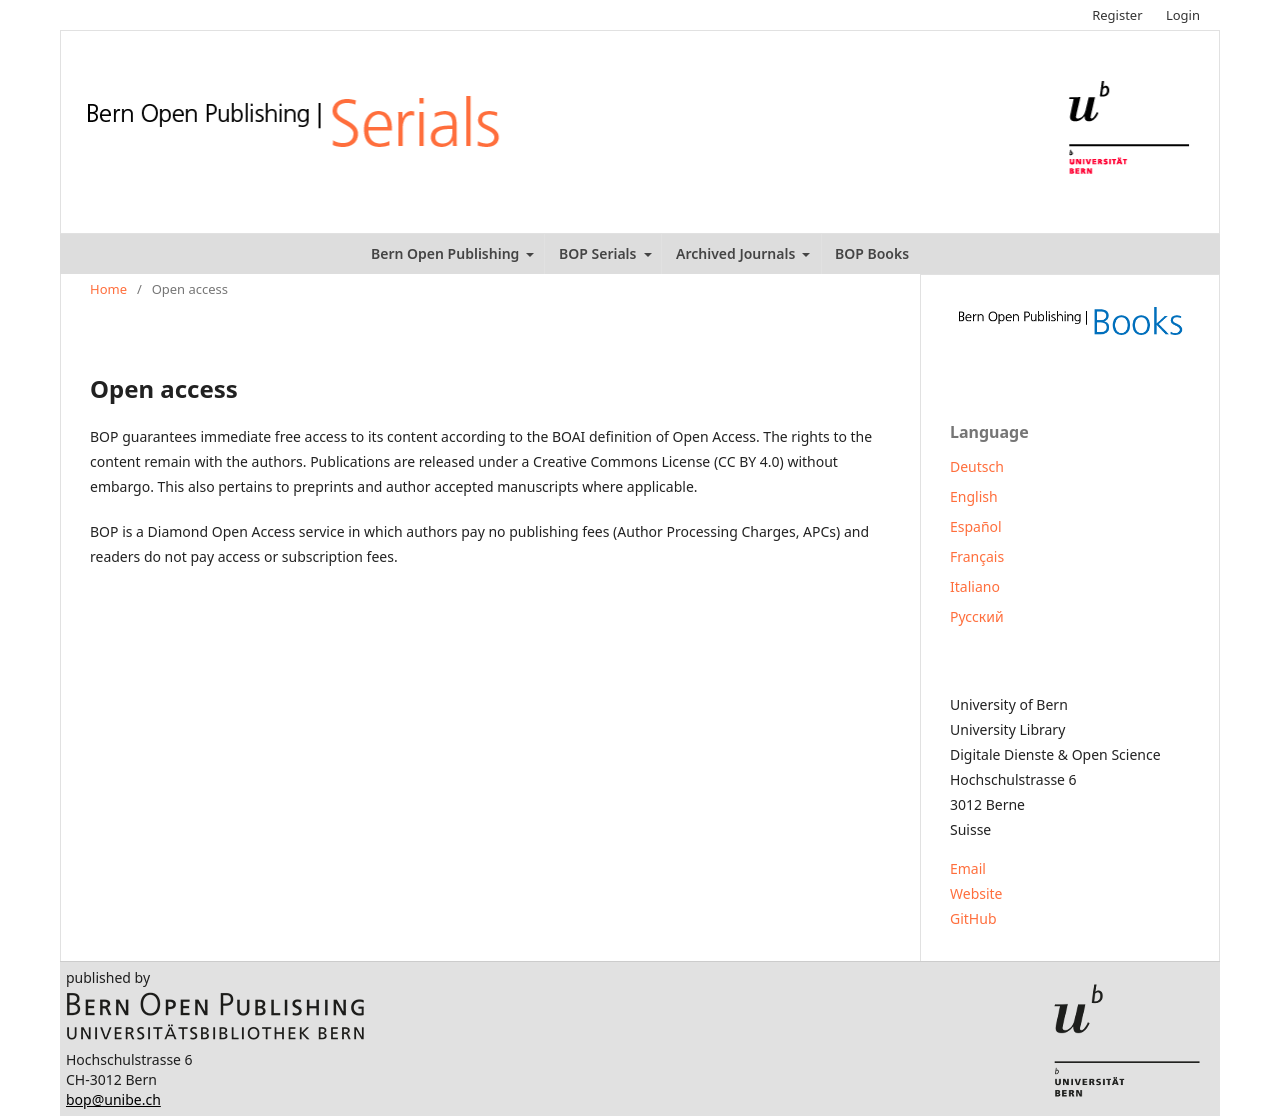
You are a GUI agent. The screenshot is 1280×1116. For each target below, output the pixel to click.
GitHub (973, 918)
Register (1117, 15)
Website (976, 893)
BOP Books (872, 253)
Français (977, 556)
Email (968, 868)
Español (976, 526)
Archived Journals (737, 253)
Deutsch (977, 466)
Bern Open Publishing (447, 253)
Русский (977, 616)
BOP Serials (599, 253)
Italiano (975, 586)
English (974, 496)
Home (108, 289)
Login (1183, 15)
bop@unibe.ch (113, 1099)
